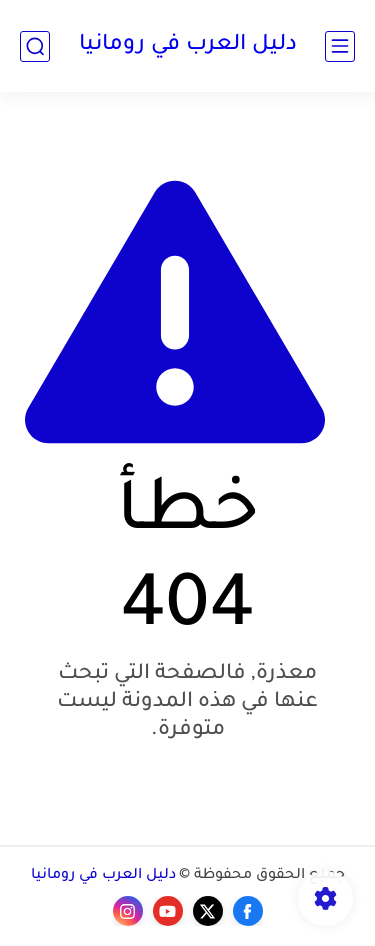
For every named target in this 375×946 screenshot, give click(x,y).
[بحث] (35, 46)
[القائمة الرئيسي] (340, 46)
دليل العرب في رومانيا (188, 46)
